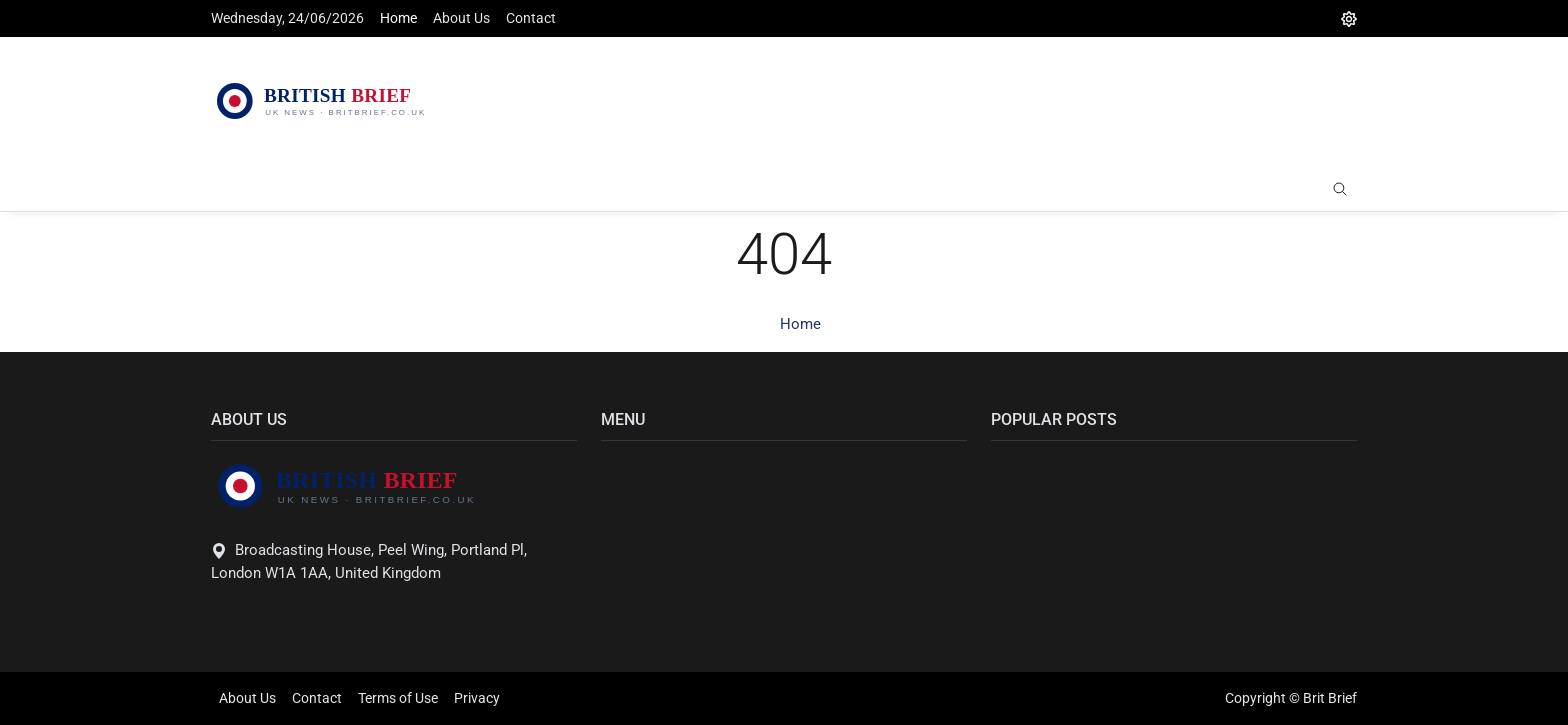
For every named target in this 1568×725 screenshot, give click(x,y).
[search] (1340, 190)
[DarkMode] (1349, 18)
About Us (461, 18)
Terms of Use (398, 698)
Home (398, 18)
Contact (531, 18)
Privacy (477, 698)
